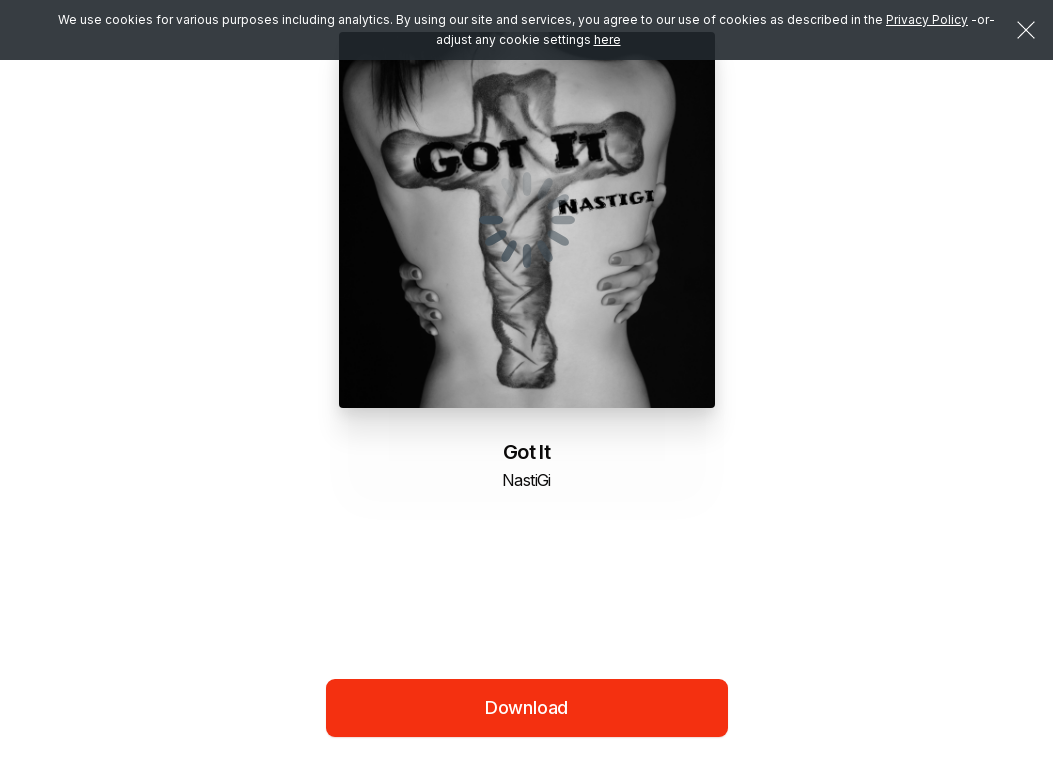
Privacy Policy (927, 19)
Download (527, 707)
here (607, 39)
